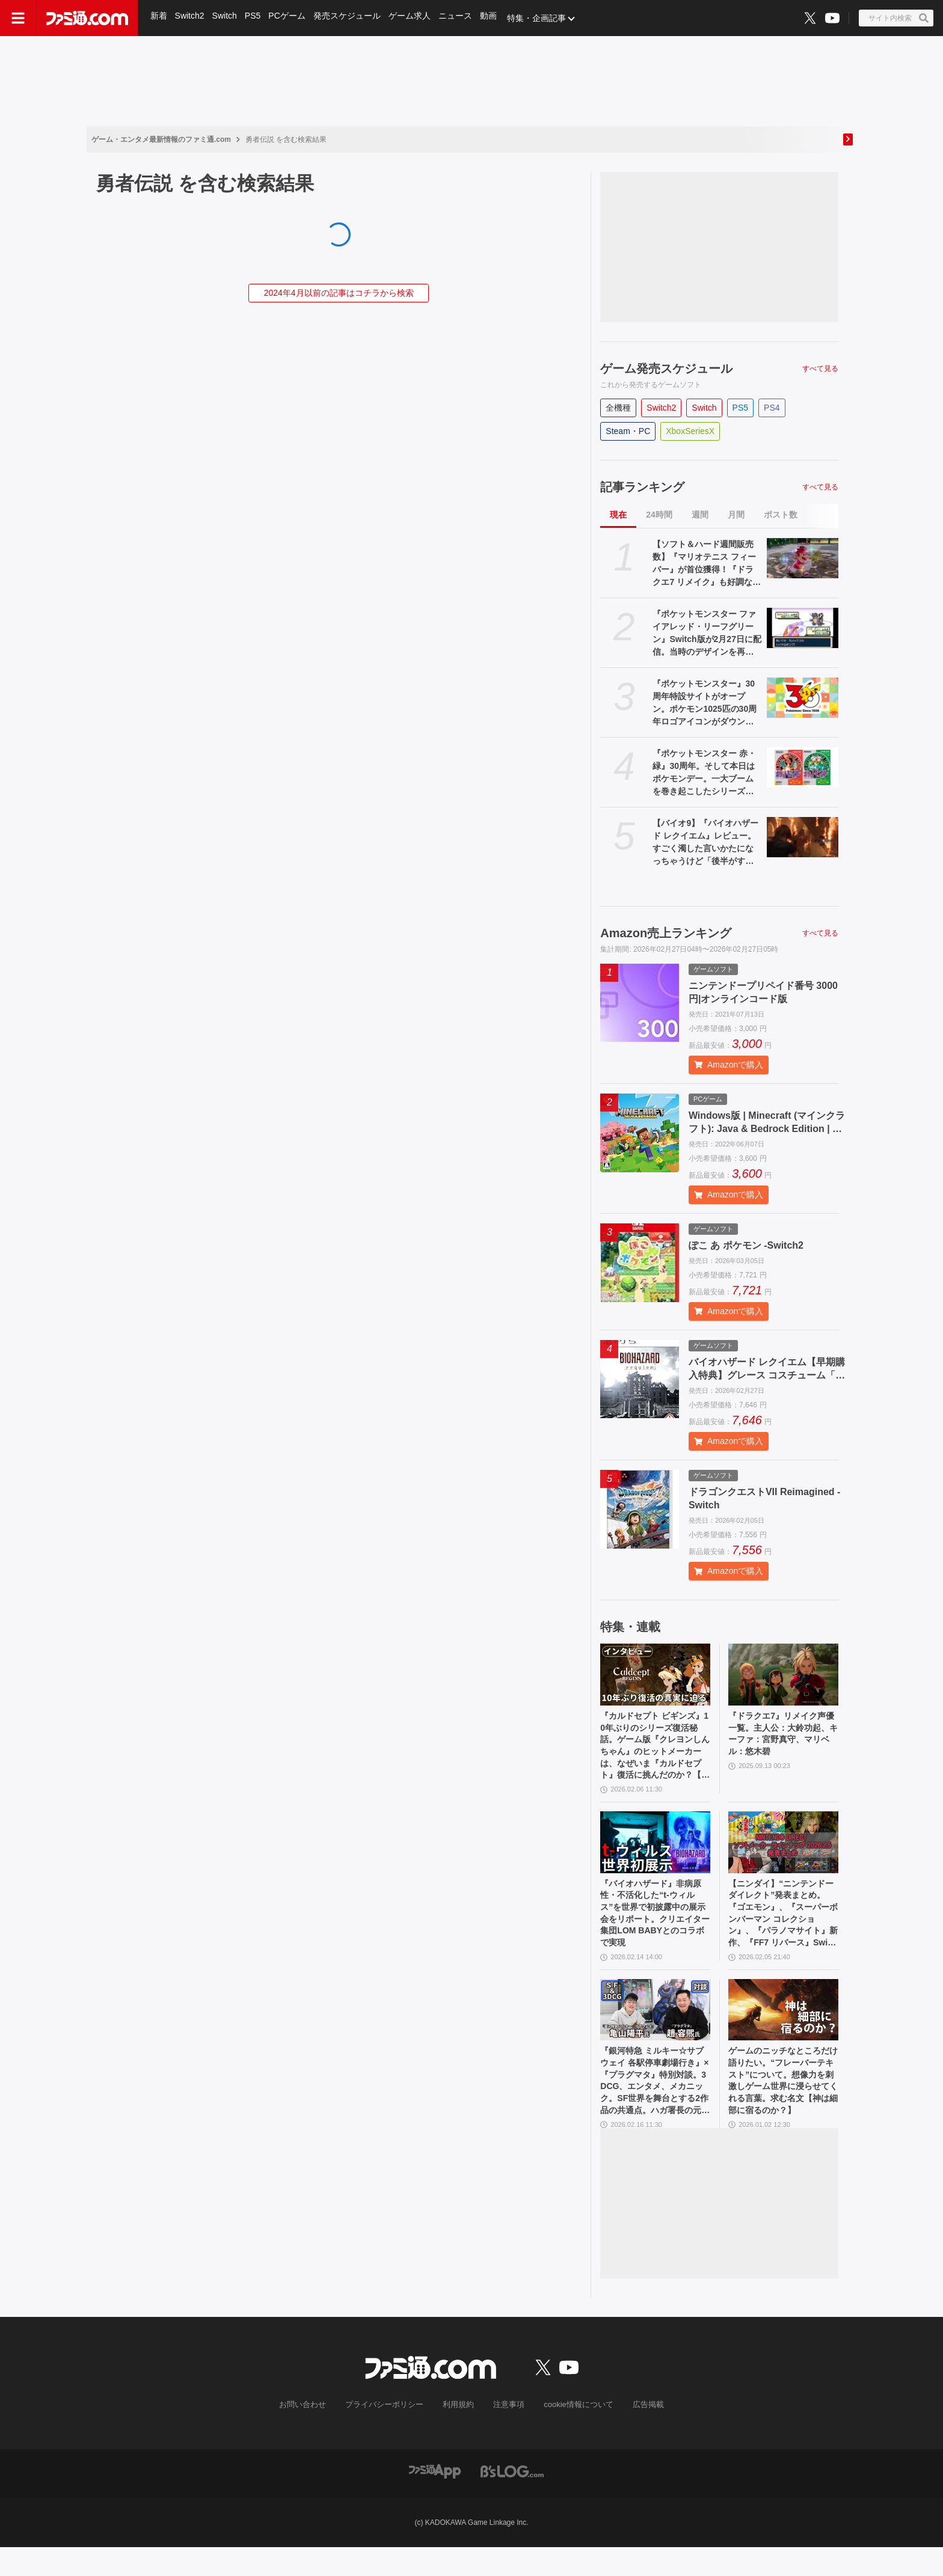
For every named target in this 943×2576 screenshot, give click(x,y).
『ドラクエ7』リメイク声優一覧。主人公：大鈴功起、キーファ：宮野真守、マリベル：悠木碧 (781, 1737)
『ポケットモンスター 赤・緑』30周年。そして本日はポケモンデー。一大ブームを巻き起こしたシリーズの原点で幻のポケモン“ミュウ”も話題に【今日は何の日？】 (704, 773)
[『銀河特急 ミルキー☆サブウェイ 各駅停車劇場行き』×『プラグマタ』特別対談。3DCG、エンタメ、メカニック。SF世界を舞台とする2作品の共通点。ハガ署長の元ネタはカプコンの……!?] (655, 2030)
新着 (158, 18)
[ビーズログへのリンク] (512, 2499)
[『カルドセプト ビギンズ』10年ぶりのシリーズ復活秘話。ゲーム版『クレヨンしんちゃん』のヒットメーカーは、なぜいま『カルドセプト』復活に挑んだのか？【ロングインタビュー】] (655, 1675)
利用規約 (458, 2434)
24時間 (659, 514)
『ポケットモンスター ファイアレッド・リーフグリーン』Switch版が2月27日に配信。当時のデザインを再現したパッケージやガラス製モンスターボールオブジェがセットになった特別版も (707, 633)
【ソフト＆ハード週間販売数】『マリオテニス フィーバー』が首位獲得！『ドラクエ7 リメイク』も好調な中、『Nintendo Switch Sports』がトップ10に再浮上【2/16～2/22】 (705, 564)
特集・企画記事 (541, 18)
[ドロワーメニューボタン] (18, 18)
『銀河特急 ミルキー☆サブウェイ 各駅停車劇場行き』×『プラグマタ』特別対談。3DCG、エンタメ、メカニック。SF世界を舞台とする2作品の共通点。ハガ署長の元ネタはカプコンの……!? (654, 2106)
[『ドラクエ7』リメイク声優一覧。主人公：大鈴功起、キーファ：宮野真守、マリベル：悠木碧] (783, 1675)
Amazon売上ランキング (665, 933)
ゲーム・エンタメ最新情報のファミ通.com (161, 139)
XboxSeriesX (690, 431)
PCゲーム (289, 18)
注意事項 (507, 2434)
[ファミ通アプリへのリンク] (435, 2499)
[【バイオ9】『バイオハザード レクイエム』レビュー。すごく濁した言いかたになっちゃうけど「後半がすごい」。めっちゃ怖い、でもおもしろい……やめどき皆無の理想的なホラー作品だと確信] (802, 837)
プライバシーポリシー (389, 2434)
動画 (493, 18)
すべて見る (820, 368)
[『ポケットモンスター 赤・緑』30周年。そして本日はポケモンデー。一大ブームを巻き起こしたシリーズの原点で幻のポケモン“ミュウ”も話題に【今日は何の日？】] (802, 767)
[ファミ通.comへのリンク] (87, 18)
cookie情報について (573, 2434)
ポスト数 (780, 514)
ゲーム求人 (413, 18)
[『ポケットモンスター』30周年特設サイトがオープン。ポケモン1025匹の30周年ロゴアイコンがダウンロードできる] (802, 698)
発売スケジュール (350, 18)
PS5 (254, 18)
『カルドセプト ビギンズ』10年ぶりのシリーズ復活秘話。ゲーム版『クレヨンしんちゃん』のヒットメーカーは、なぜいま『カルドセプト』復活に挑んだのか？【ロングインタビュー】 (653, 1751)
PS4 (771, 407)
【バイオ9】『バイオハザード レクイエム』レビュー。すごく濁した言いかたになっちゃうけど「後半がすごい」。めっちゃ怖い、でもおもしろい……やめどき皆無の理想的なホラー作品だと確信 (705, 842)
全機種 (618, 407)
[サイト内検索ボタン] (896, 18)
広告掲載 (638, 2434)
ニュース (459, 18)
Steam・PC (628, 431)
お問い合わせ (312, 2434)
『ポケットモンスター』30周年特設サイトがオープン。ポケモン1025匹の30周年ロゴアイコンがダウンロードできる (705, 703)
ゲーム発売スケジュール (666, 368)
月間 (736, 514)
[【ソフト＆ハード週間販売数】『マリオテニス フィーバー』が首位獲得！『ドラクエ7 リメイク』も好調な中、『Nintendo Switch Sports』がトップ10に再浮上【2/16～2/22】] (802, 558)
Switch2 (190, 18)
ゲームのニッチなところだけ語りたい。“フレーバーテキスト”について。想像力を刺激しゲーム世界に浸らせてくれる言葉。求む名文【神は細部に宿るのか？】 (781, 2106)
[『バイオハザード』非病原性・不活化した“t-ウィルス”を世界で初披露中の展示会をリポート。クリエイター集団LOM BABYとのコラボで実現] (655, 1852)
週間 (700, 514)
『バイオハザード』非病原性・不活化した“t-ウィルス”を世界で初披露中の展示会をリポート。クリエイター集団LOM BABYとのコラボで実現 (654, 1927)
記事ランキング (642, 487)
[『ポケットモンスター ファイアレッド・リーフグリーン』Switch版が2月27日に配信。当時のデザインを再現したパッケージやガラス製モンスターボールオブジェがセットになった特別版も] (802, 628)
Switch (225, 18)
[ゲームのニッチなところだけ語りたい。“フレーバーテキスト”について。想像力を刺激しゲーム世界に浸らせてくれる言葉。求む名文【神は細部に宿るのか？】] (783, 2030)
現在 (618, 514)
